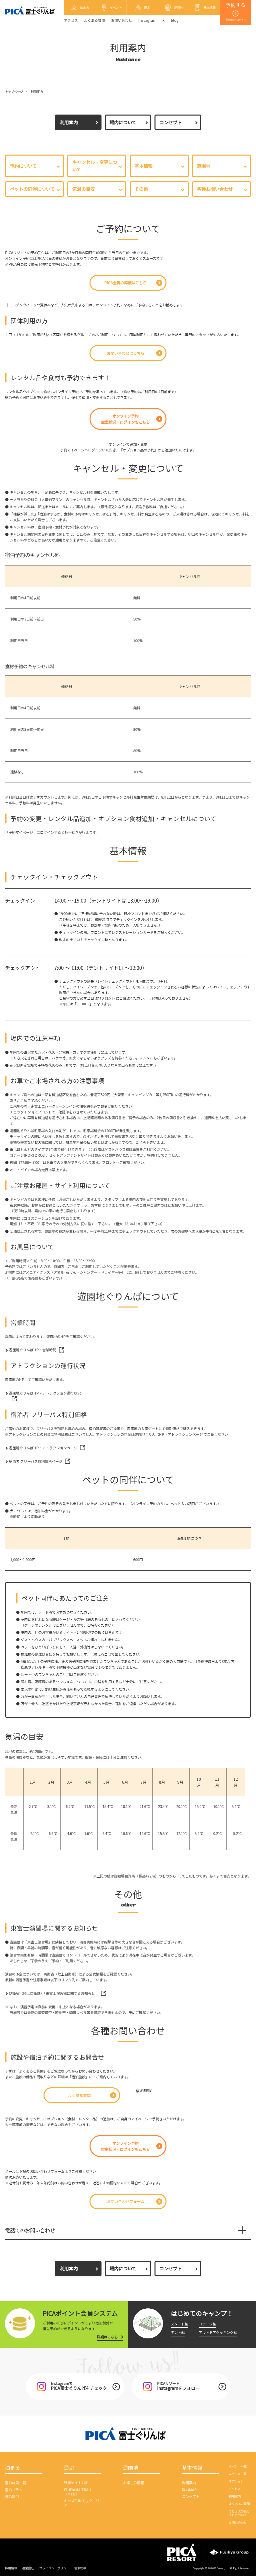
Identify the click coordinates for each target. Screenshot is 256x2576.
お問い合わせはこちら (125, 353)
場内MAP (189, 2489)
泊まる (12, 2467)
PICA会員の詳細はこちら (125, 282)
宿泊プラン (13, 2489)
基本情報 (143, 166)
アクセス (71, 20)
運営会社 (28, 2568)
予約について (23, 166)
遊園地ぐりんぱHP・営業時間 (32, 1349)
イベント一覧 (238, 2466)
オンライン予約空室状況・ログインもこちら (125, 419)
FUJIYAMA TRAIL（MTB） (78, 2491)
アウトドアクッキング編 (218, 2332)
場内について (123, 122)
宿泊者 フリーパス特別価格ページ (35, 1461)
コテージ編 (207, 2323)
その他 (141, 189)
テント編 (178, 2332)
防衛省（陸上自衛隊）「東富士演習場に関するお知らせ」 (53, 1993)
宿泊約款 (80, 2568)
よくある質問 (94, 20)
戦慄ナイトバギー (78, 2482)
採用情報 (11, 2568)
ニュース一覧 (237, 2473)
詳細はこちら (107, 2336)
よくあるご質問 (239, 2503)
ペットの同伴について (32, 189)
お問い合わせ (121, 20)
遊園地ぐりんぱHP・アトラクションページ (43, 1447)
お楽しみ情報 (133, 2482)
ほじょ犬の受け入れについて (239, 2513)
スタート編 (179, 2323)
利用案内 (189, 2482)
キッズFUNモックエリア (81, 2502)
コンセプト (170, 122)
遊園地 (203, 166)
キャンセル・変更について (94, 166)
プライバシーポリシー (54, 2568)
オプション (236, 2481)
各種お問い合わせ (215, 189)
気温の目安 (83, 189)
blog (175, 20)
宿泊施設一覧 (15, 2482)
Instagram (147, 20)
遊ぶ (69, 2467)
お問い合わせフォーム (125, 2201)
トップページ (14, 91)
